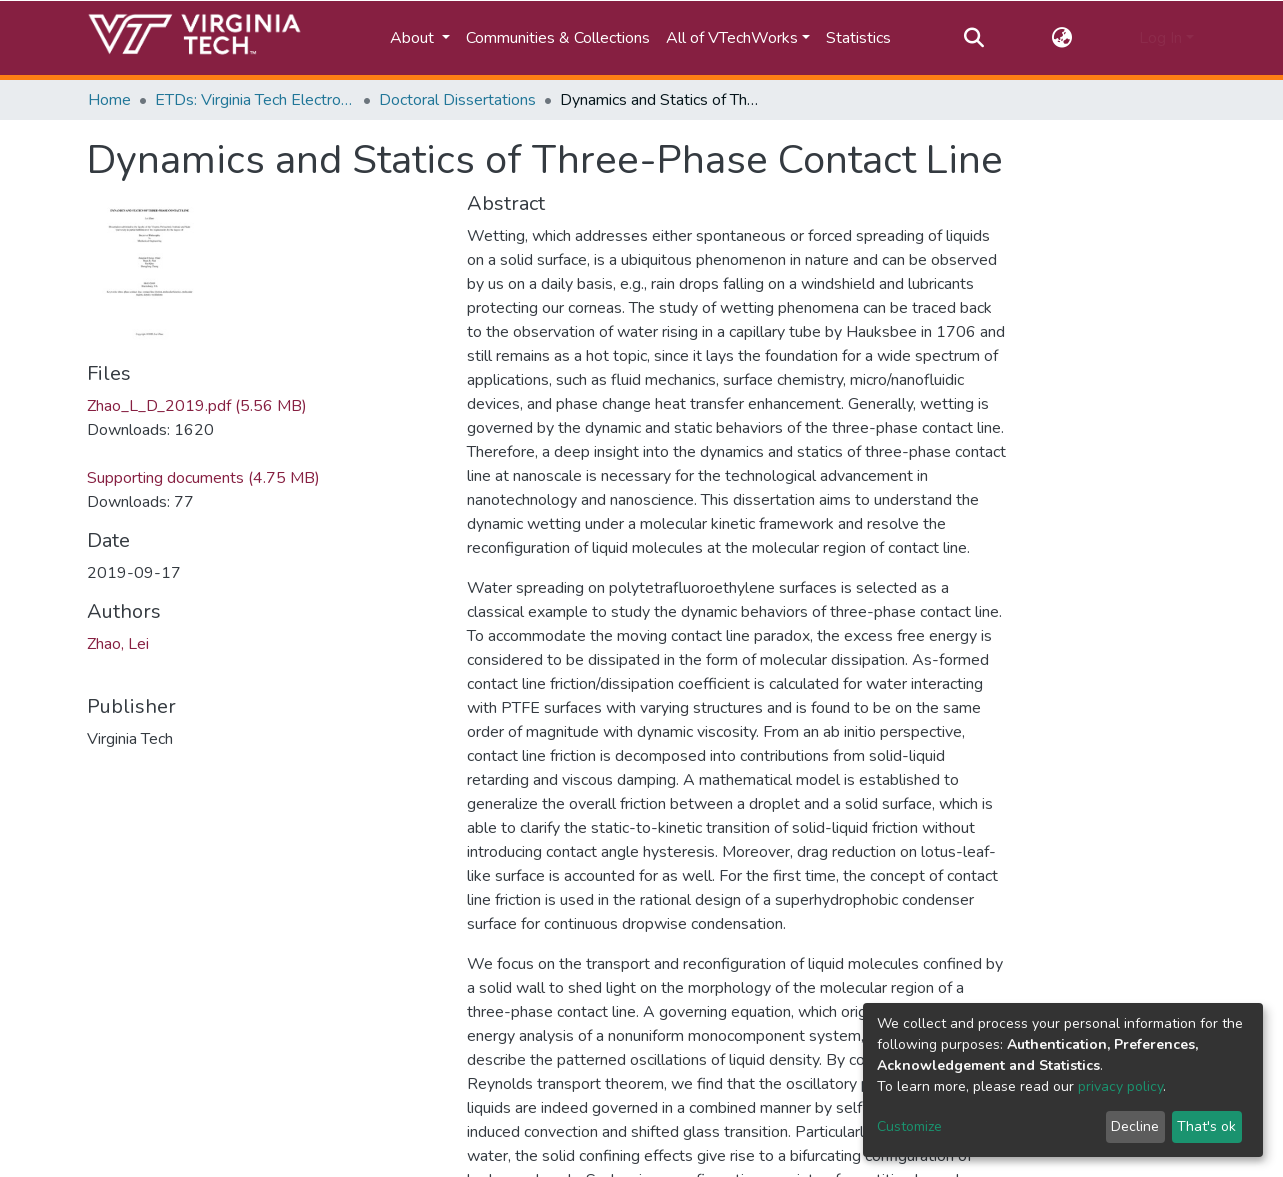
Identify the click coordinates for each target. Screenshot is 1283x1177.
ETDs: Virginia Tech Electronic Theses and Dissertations (255, 100)
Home (109, 100)
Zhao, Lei (118, 644)
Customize (909, 1126)
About (414, 38)
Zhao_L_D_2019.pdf (197, 406)
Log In (1160, 38)
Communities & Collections (558, 38)
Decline (1135, 1126)
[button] (1061, 38)
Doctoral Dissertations (457, 100)
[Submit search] (974, 38)
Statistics (858, 38)
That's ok (1206, 1126)
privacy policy (1120, 1086)
